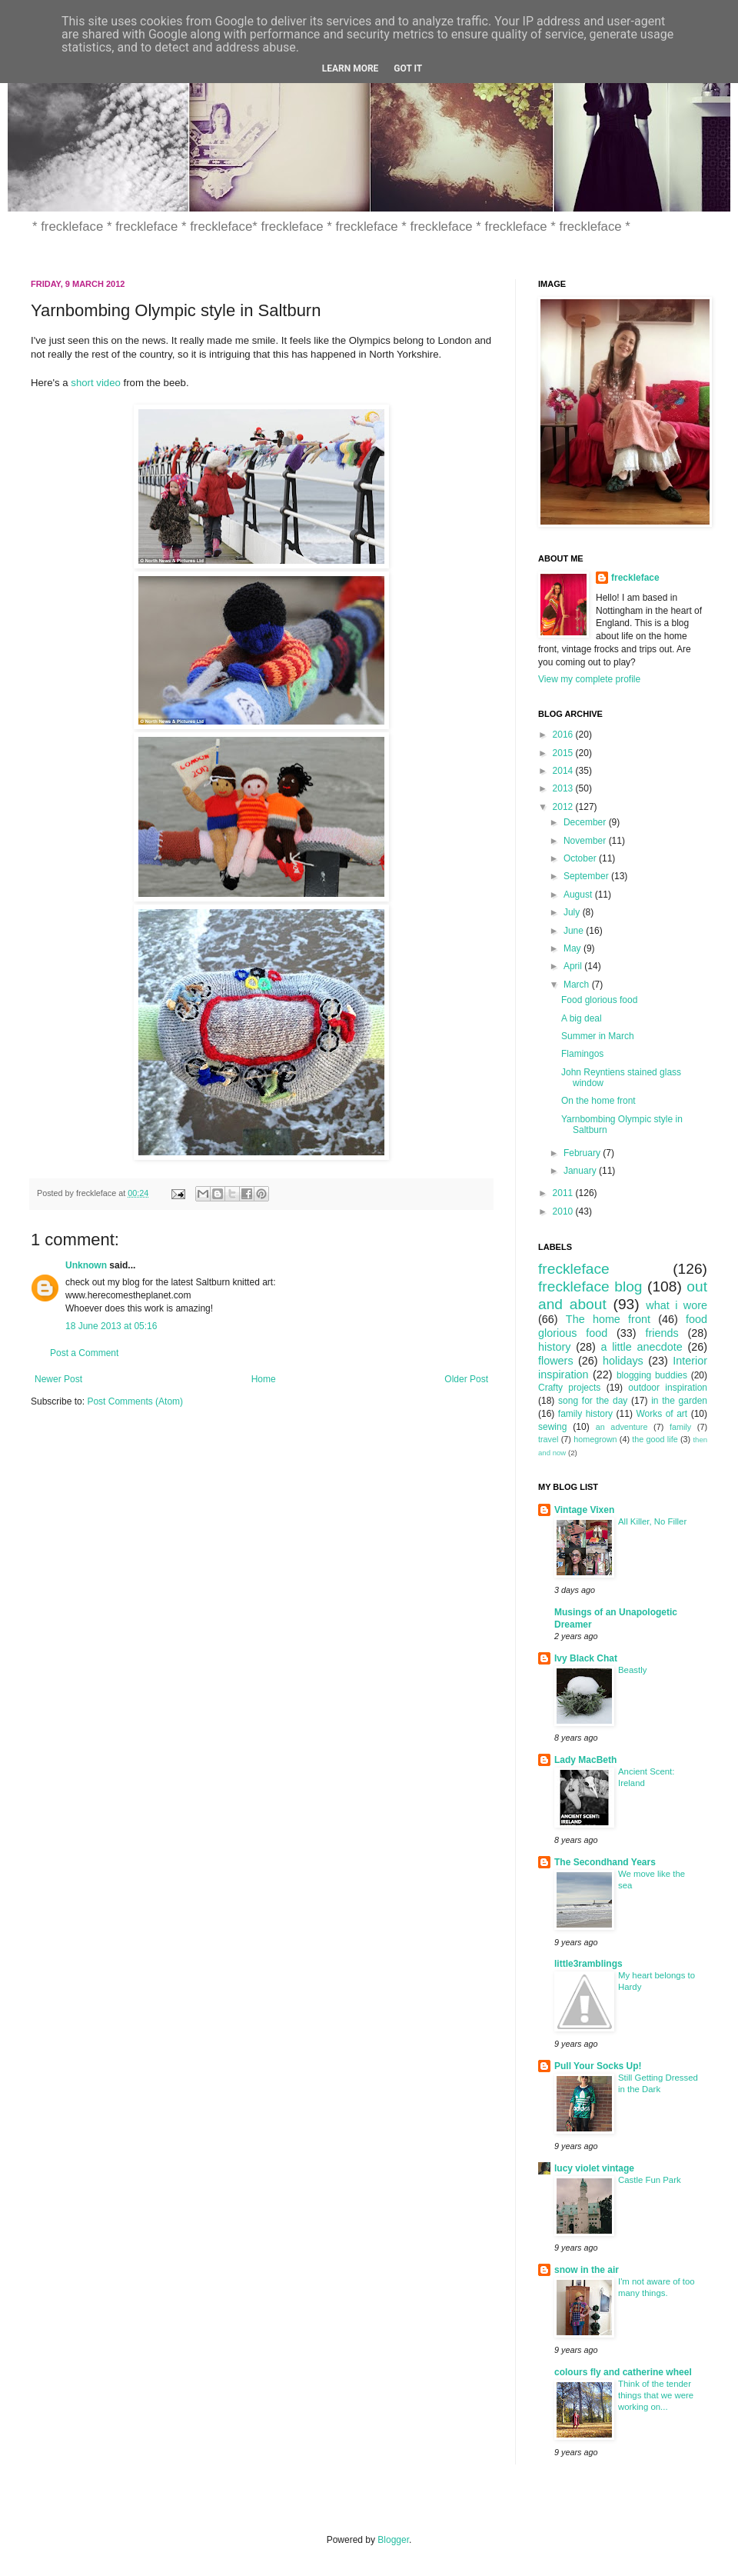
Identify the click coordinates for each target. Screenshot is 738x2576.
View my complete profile (589, 679)
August (579, 894)
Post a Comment (84, 1353)
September (587, 876)
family (680, 1426)
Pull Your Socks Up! (598, 2066)
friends (661, 1333)
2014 (564, 770)
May (573, 948)
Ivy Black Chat (585, 1658)
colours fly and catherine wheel (623, 2372)
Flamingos (582, 1053)
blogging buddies (652, 1375)
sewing (552, 1426)
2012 (564, 806)
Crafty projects (569, 1387)
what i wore (676, 1305)
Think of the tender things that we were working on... (655, 2395)
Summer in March (597, 1036)
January (581, 1170)
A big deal (581, 1018)
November (586, 840)
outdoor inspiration (667, 1387)
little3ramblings (588, 1963)
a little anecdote (641, 1347)
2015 (564, 753)
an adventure (622, 1426)
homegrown (595, 1439)
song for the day (592, 1400)
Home (263, 1379)
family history (585, 1413)
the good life (654, 1439)
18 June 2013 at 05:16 (111, 1326)
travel (548, 1439)
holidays (623, 1361)
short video (96, 382)
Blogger (393, 2539)
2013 (564, 788)
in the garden (679, 1400)
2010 (564, 1211)
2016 (564, 734)
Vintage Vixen (584, 1510)
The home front (608, 1319)
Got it (408, 68)
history (554, 1347)
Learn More (350, 68)
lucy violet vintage (594, 2168)
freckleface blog (590, 1286)
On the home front (598, 1100)
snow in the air (586, 2269)
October (581, 858)
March (577, 984)
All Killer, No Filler (652, 1521)
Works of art (661, 1413)
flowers (555, 1361)
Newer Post (58, 1379)
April (573, 966)
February (583, 1153)
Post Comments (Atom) (135, 1401)
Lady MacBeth (585, 1760)
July (573, 912)
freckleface (635, 577)
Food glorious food (599, 1000)
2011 (564, 1193)
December (586, 822)
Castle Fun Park (649, 2179)
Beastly (632, 1670)
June (574, 930)
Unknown (86, 1265)
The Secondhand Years (605, 1862)
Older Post (466, 1379)
